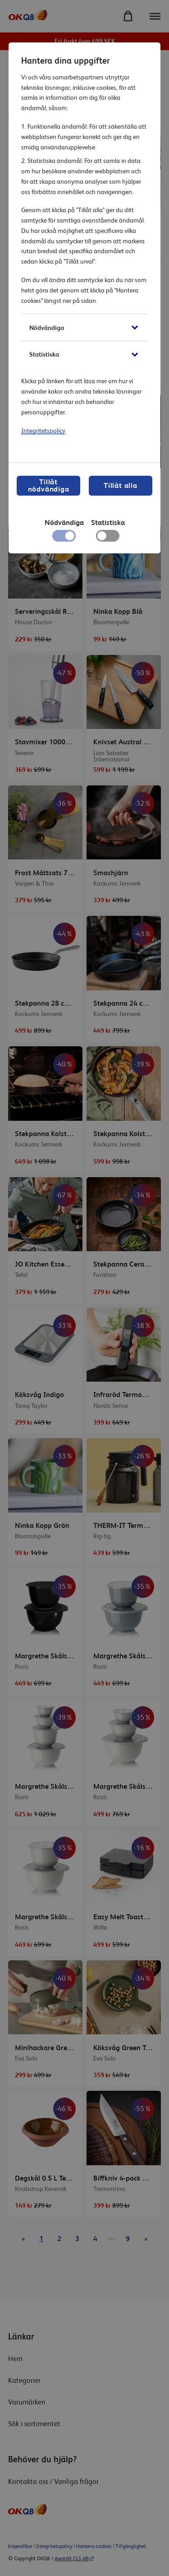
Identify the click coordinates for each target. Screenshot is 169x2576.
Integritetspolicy (43, 430)
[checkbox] (107, 538)
